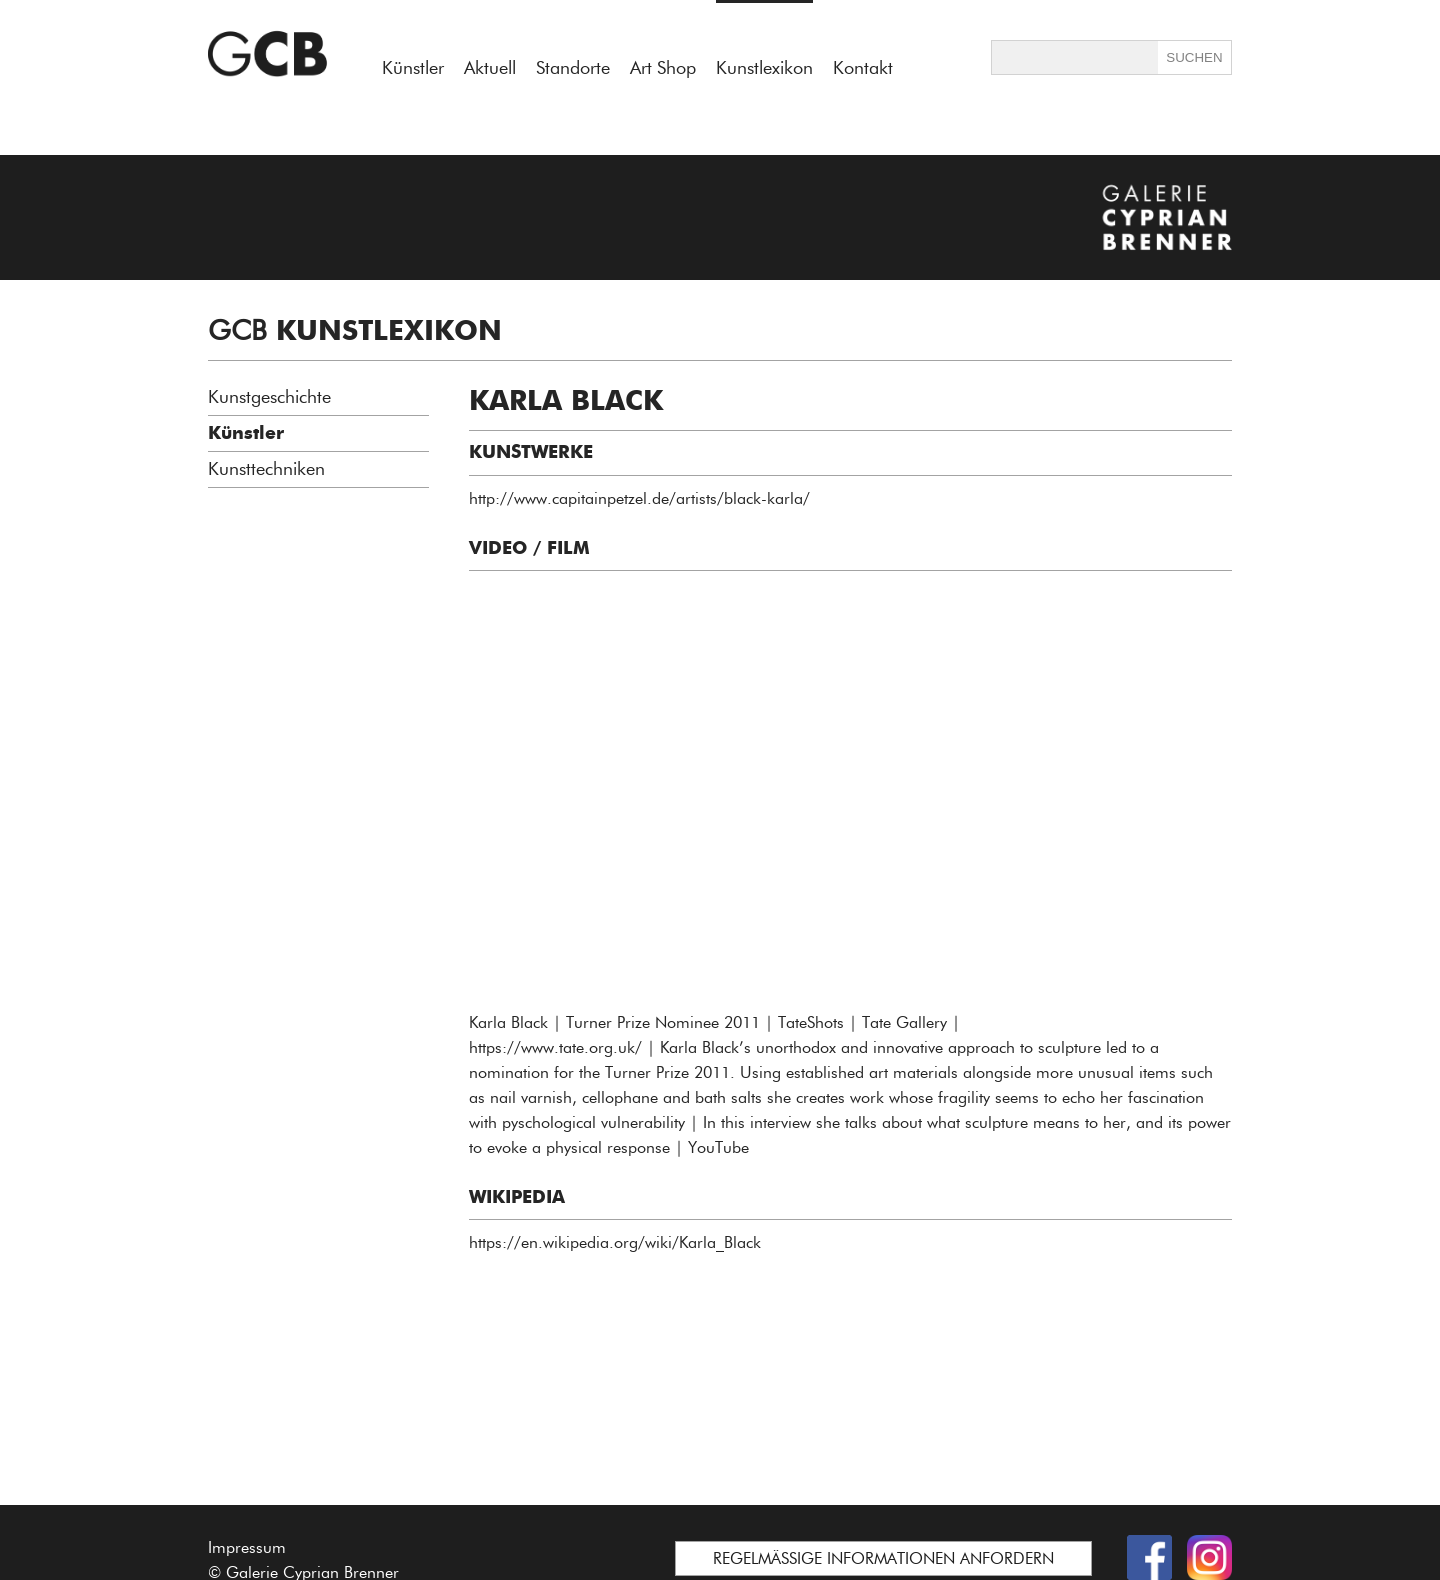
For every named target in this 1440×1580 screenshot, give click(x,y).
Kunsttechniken (266, 469)
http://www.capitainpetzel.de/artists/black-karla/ (639, 498)
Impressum (247, 1547)
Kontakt (863, 68)
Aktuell (490, 68)
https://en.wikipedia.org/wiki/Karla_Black (615, 1242)
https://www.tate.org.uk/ (555, 1047)
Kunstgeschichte (269, 397)
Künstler (413, 68)
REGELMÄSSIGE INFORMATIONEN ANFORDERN (883, 1558)
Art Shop (663, 68)
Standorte (573, 68)
